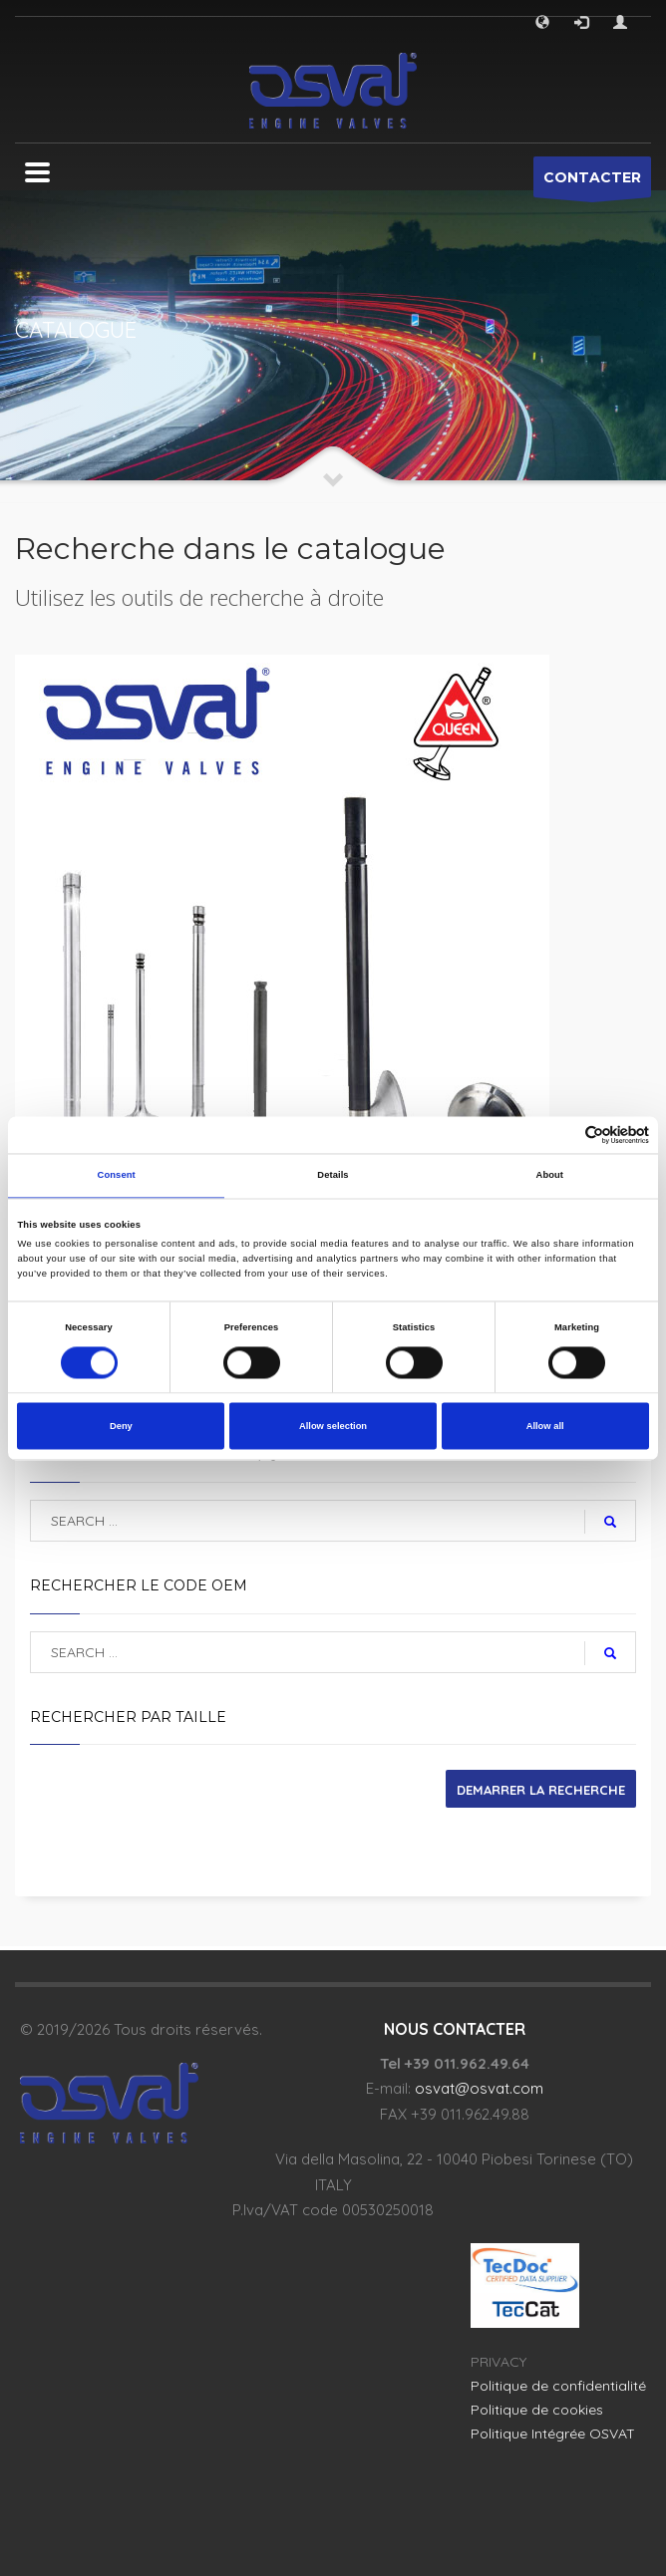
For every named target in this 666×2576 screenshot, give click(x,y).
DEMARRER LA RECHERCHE (541, 1790)
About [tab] (550, 1176)
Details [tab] (332, 1176)
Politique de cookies (537, 2410)
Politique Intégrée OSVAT (553, 2433)
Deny (121, 1426)
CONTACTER (592, 182)
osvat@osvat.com (479, 2088)
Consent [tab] (117, 1176)
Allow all (545, 1426)
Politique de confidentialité (558, 2386)
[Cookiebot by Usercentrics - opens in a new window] (562, 1134)
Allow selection (333, 1426)
